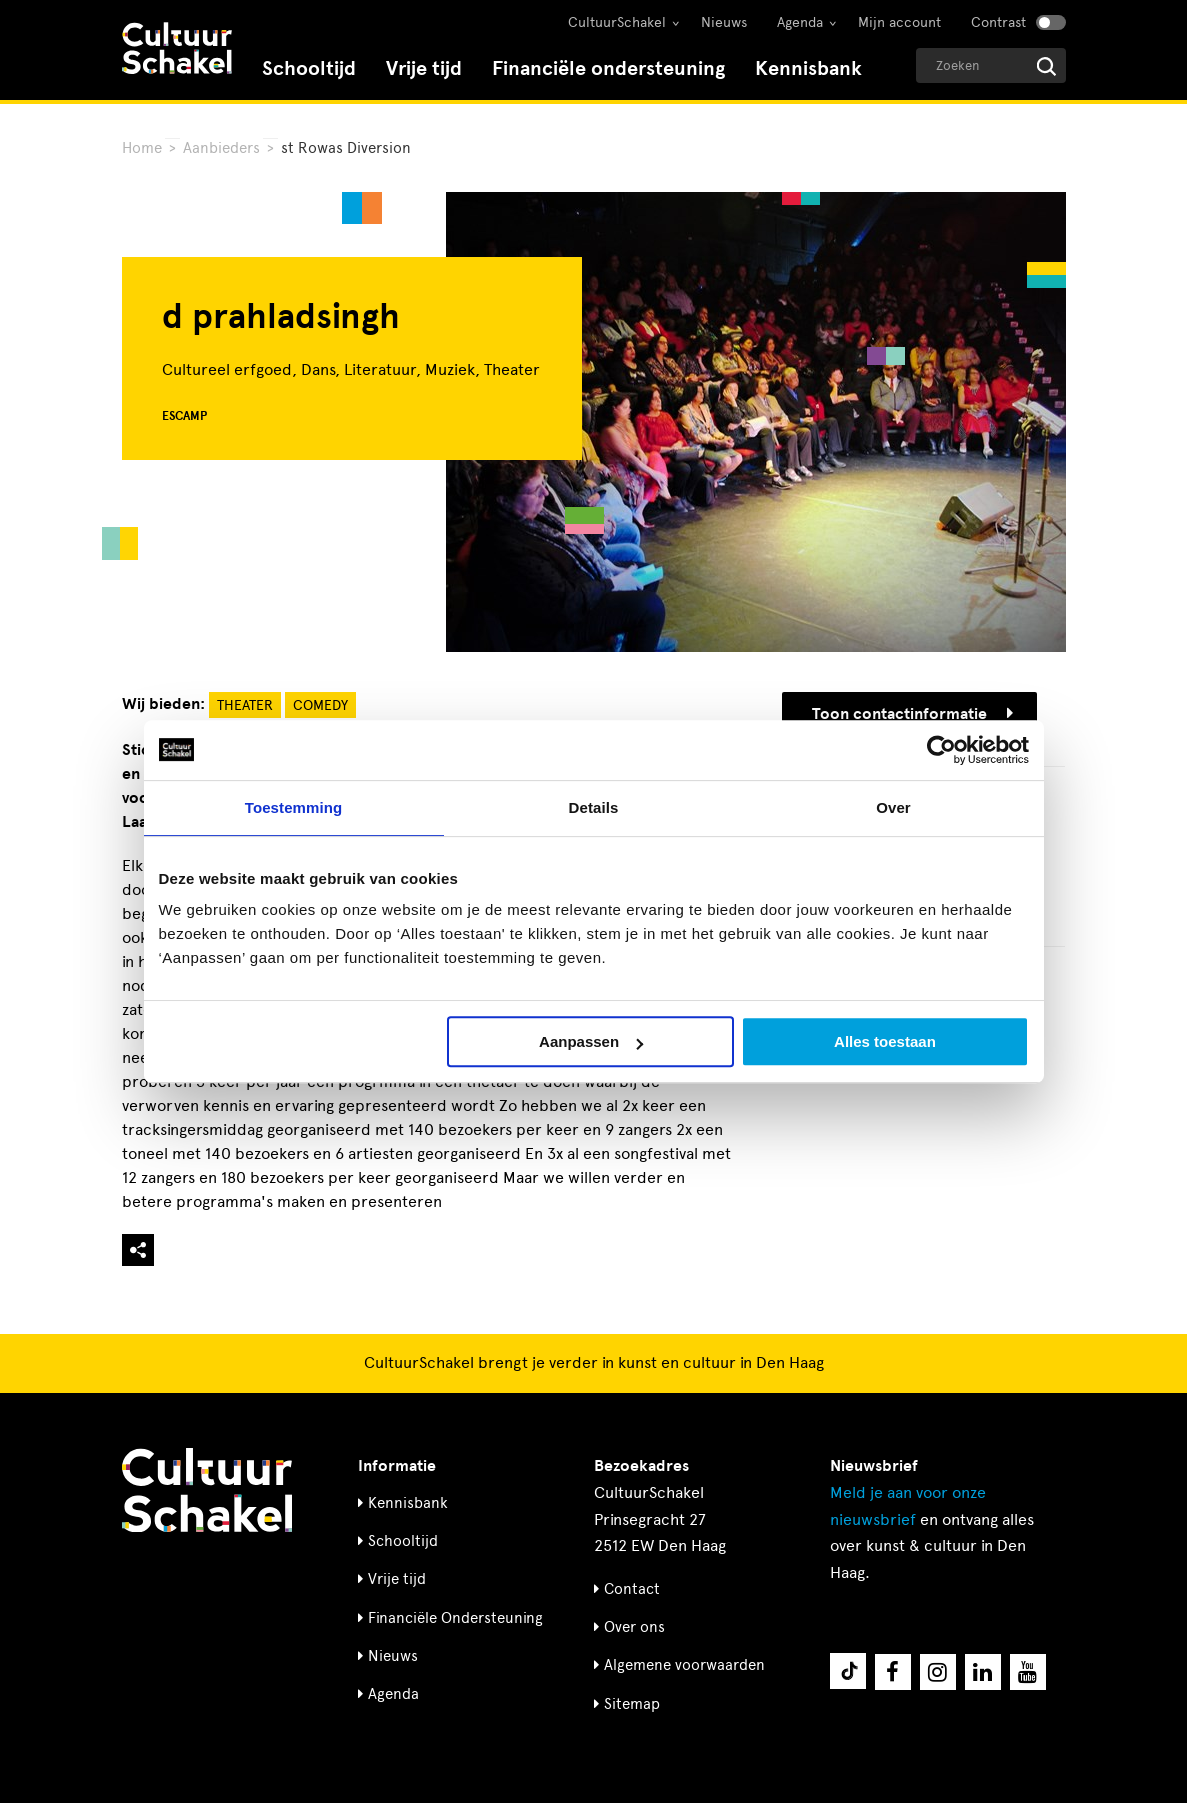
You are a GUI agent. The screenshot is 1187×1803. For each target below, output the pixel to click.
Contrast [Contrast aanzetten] (998, 22)
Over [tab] (893, 807)
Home (142, 148)
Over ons (634, 1627)
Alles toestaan (885, 1041)
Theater (245, 705)
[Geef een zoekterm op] (991, 65)
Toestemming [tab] (294, 807)
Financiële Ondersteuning (455, 1618)
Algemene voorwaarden (684, 1665)
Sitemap (632, 1704)
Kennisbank (808, 68)
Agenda (800, 22)
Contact (632, 1589)
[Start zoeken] (1046, 66)
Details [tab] (594, 807)
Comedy (320, 705)
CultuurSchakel (617, 22)
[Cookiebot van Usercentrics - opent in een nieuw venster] (941, 750)
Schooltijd (309, 68)
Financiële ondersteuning (608, 68)
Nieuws (724, 22)
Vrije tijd (424, 68)
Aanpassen (591, 1041)
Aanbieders (221, 148)
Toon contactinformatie (912, 714)
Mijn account (899, 22)
